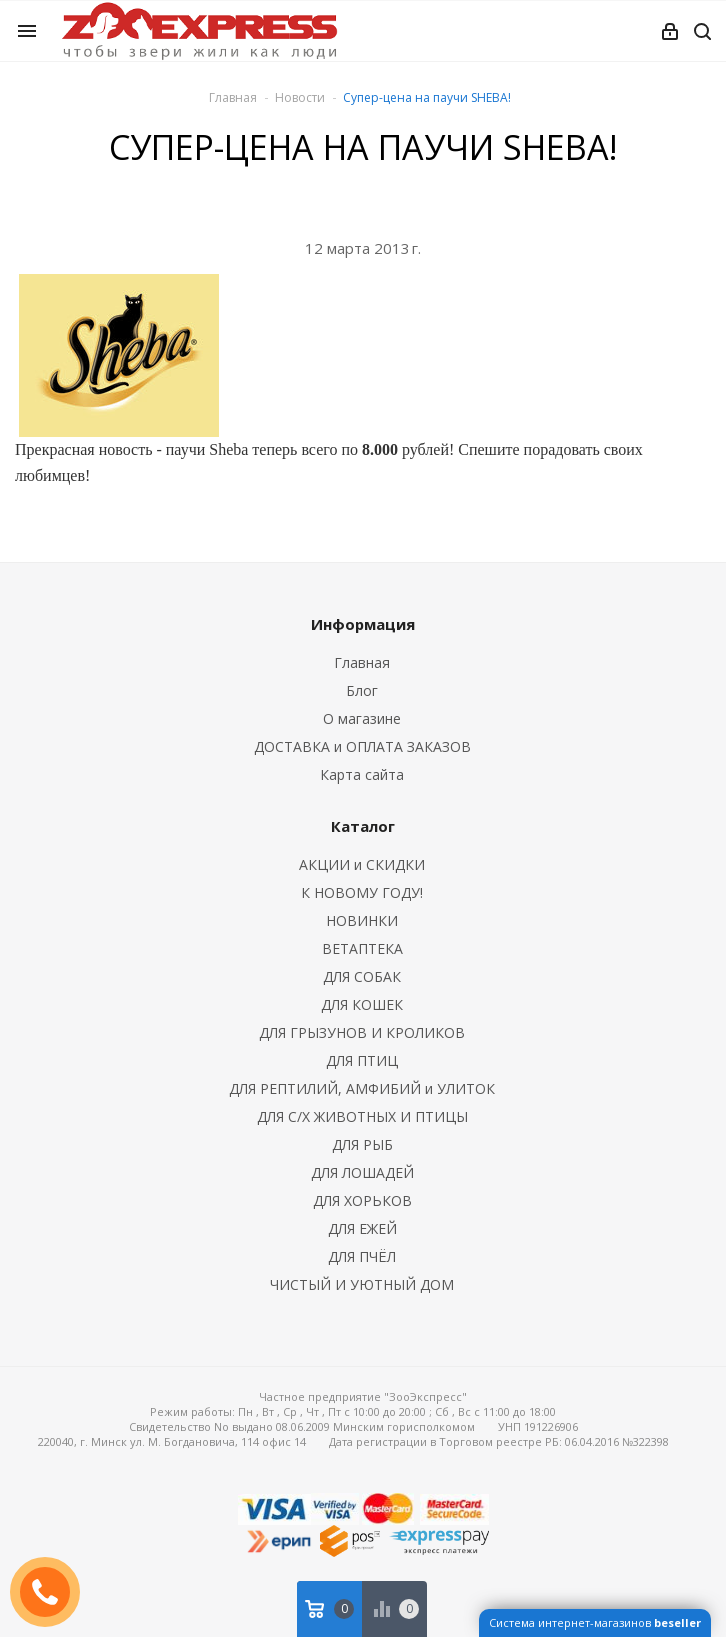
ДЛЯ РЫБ (362, 1144)
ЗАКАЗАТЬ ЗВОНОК (53, 1591)
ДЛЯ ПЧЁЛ (362, 1256)
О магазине (362, 718)
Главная (233, 97)
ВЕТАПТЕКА (362, 948)
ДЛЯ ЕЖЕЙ (362, 1228)
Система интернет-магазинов (595, 1622)
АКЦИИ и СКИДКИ (362, 864)
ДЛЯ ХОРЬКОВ (362, 1200)
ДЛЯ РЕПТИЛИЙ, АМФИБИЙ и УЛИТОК (362, 1088)
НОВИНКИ (362, 920)
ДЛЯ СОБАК (362, 976)
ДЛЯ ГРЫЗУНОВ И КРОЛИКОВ (362, 1032)
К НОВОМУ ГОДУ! (362, 892)
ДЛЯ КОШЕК (362, 1004)
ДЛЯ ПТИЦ (362, 1060)
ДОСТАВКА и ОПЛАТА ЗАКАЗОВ (362, 746)
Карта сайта (362, 774)
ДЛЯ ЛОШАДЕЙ (362, 1172)
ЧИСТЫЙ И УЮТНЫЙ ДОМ (362, 1284)
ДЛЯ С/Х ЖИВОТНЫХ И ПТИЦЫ (362, 1116)
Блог (362, 690)
